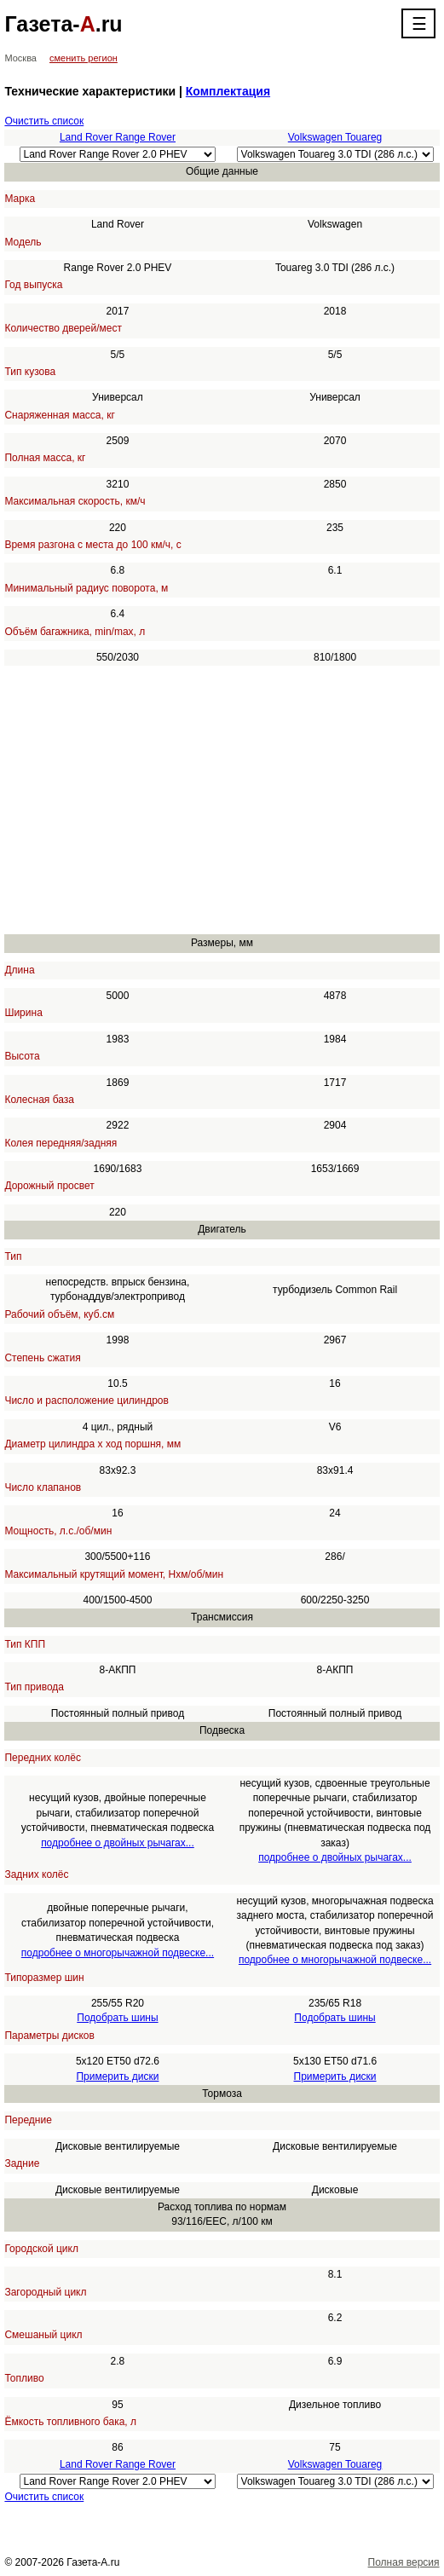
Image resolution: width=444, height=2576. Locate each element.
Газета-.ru (63, 24)
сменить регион (83, 58)
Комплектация (228, 91)
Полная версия (404, 2562)
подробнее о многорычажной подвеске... (117, 1953)
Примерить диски (117, 2076)
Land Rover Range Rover (118, 137)
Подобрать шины (117, 2018)
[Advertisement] (221, 800)
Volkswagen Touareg (335, 137)
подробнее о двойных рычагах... (117, 1843)
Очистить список (44, 121)
